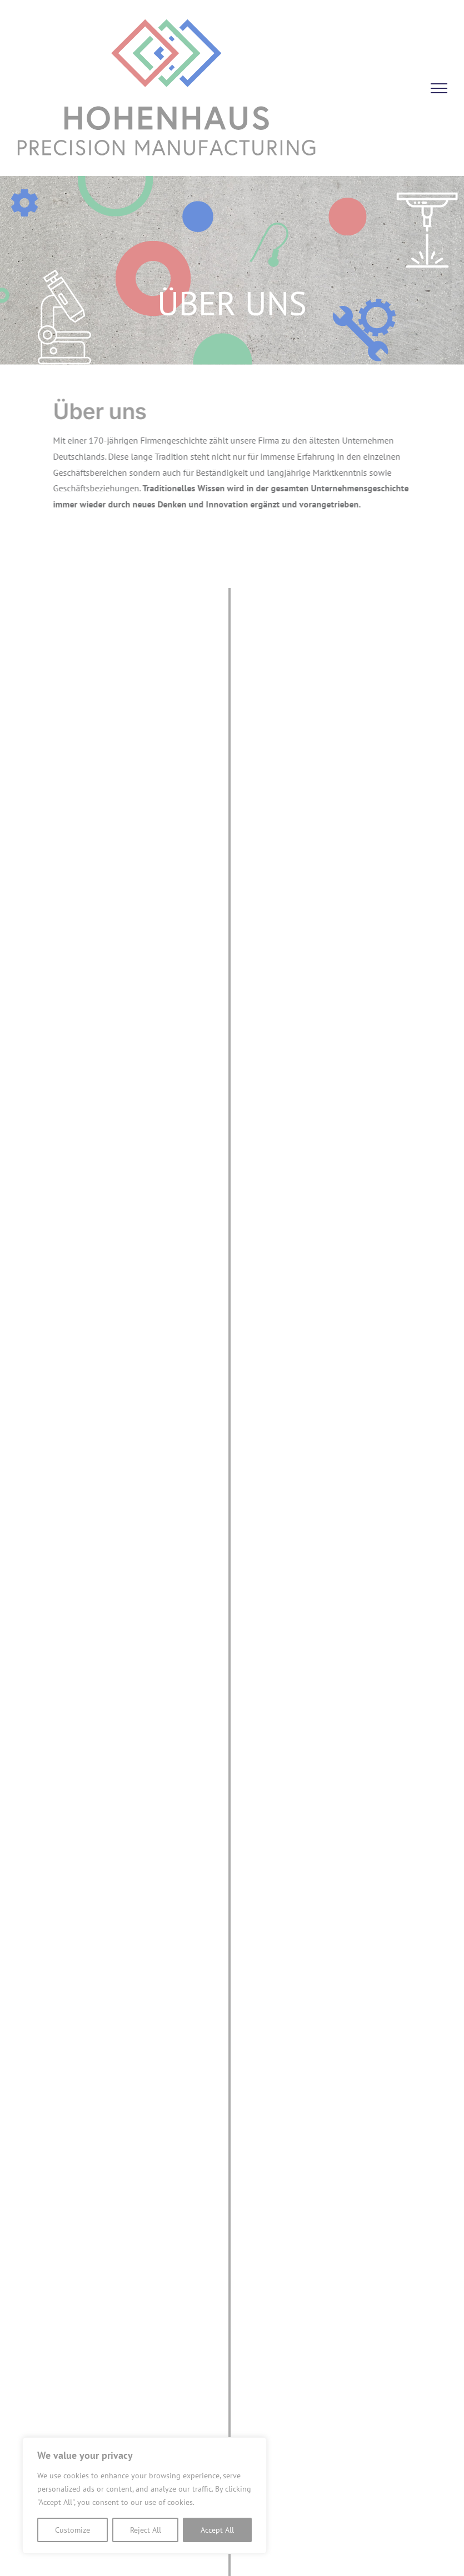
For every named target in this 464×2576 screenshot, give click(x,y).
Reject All (145, 2530)
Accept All (217, 2530)
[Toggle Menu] (439, 88)
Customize (72, 2530)
